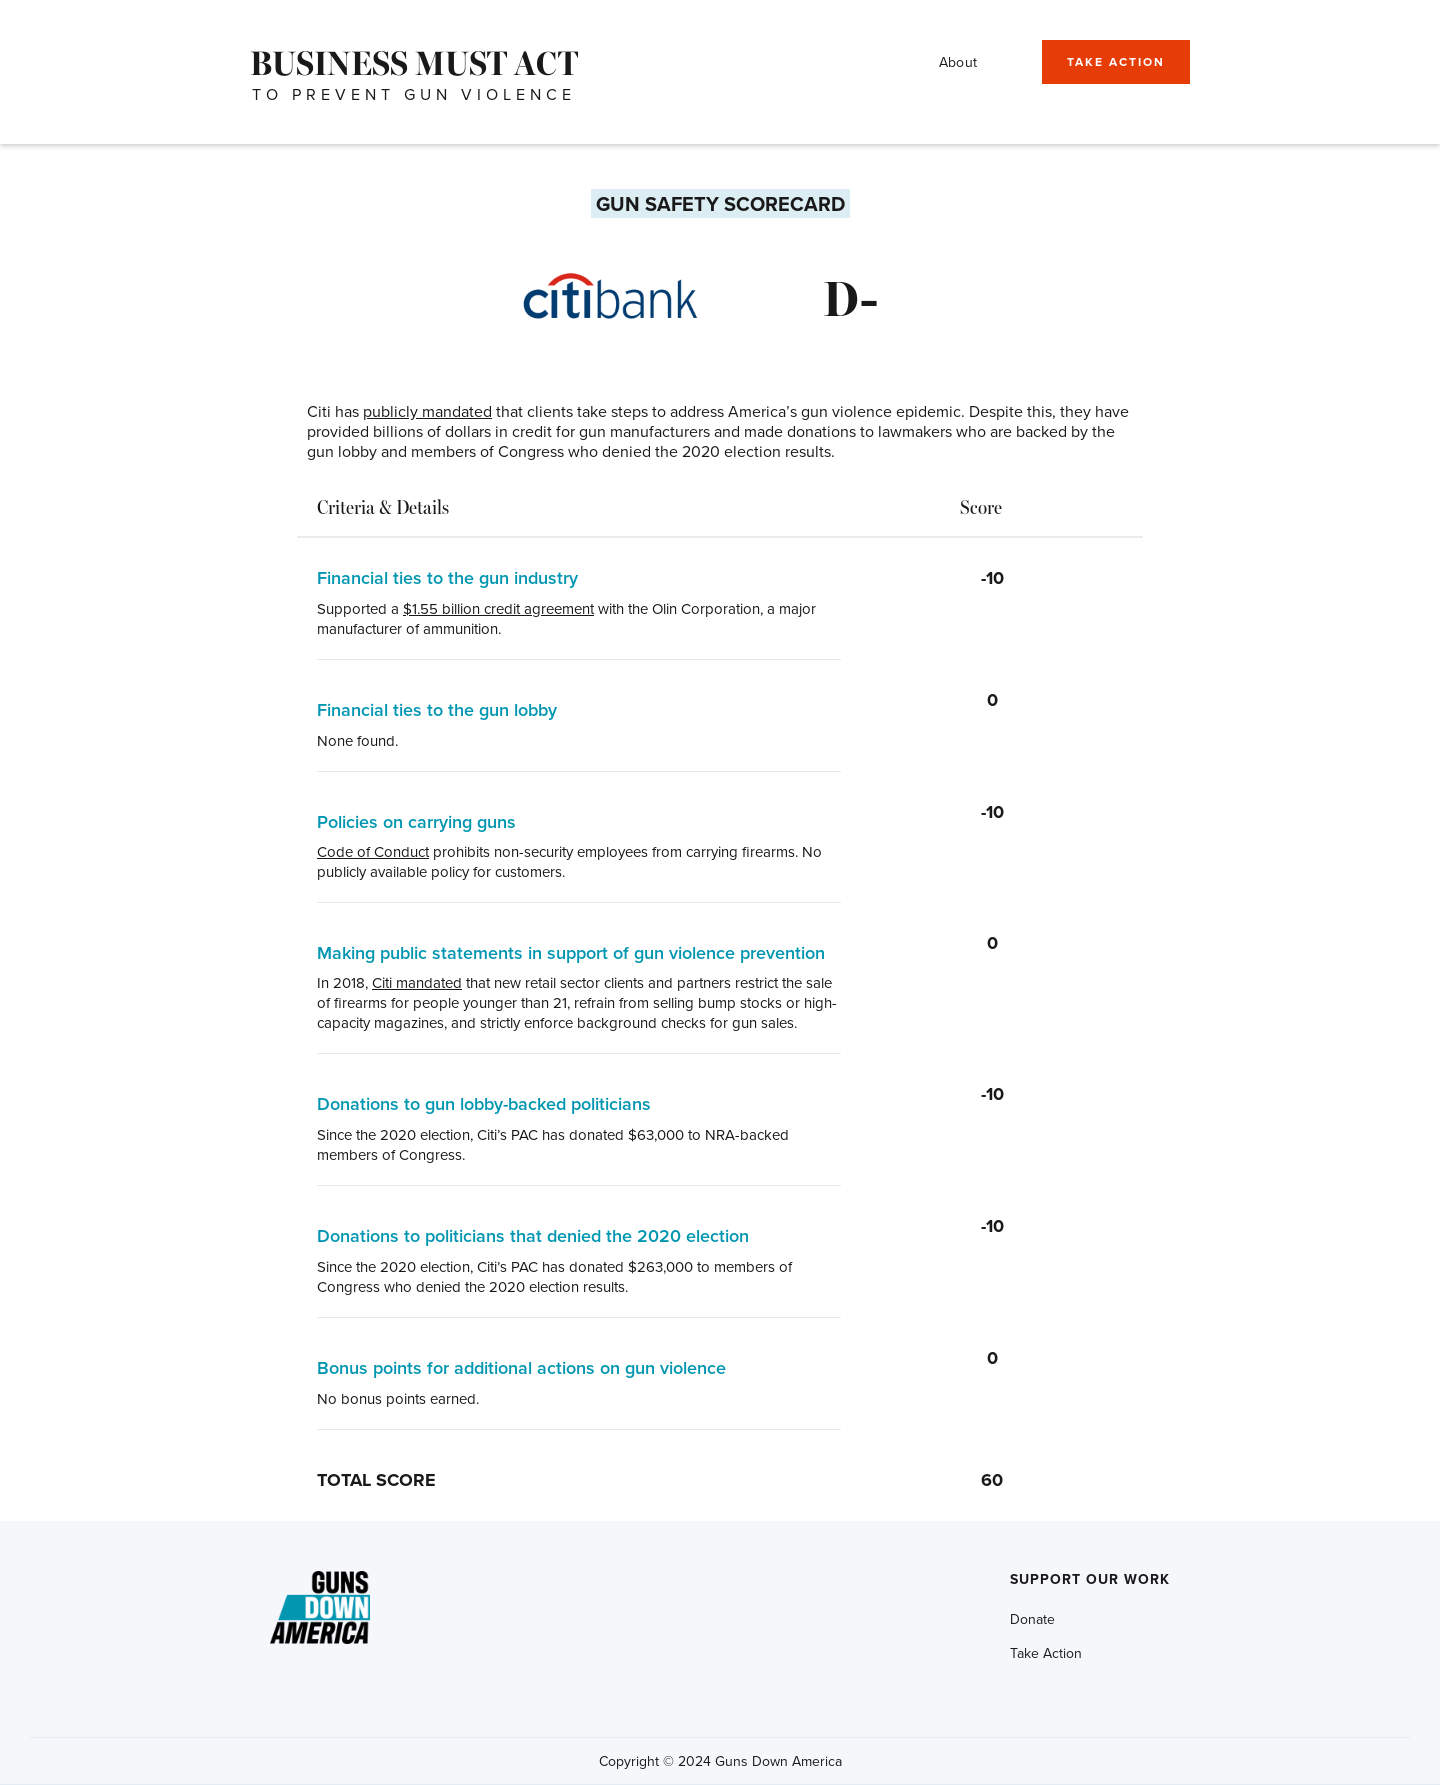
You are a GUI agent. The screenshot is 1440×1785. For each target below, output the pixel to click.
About (958, 62)
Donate (1032, 1619)
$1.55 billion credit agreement (498, 608)
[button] (1017, 57)
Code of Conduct (373, 851)
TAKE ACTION (1116, 61)
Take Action (1046, 1653)
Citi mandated (417, 982)
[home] (414, 62)
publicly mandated (427, 411)
